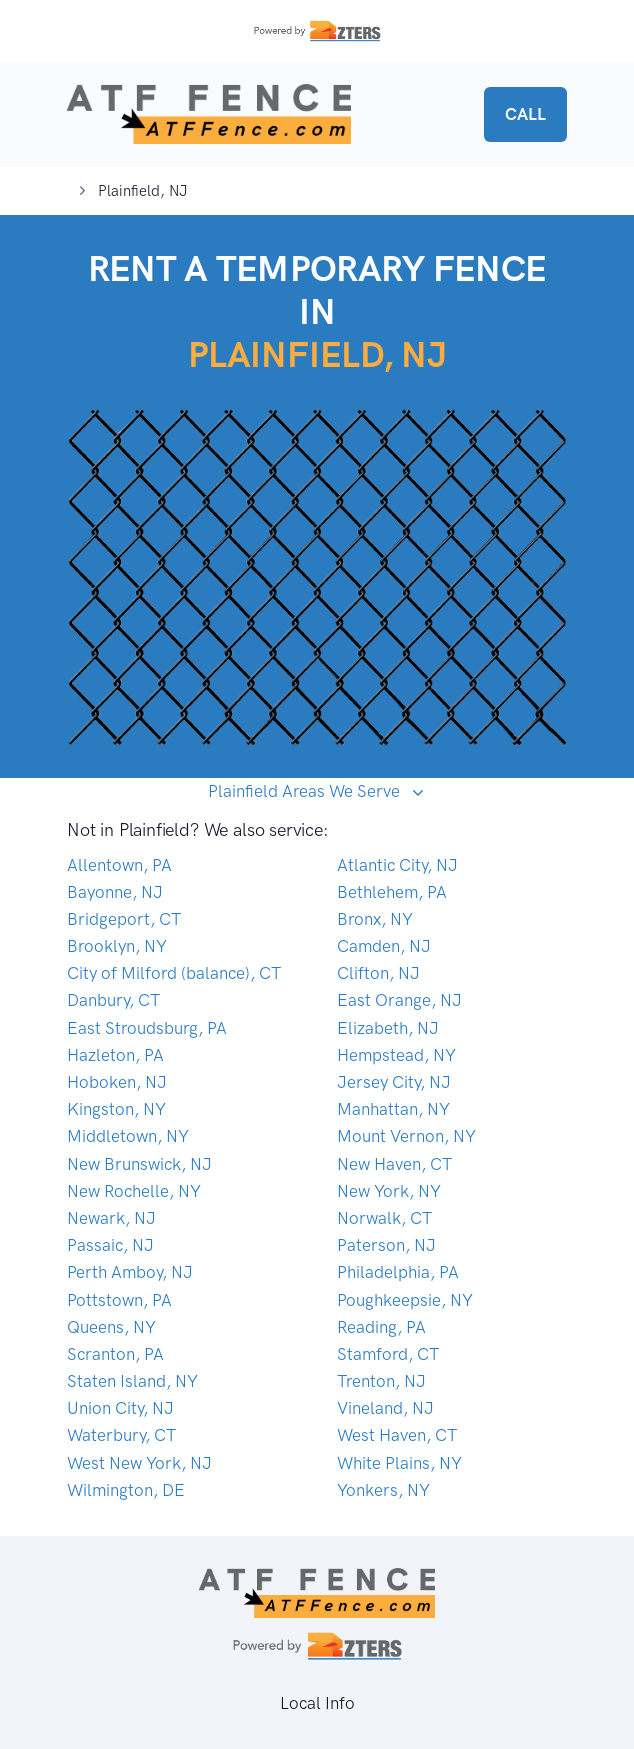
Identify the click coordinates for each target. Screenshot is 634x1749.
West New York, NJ (139, 1463)
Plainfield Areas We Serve (306, 791)
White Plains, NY (399, 1463)
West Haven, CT (397, 1435)
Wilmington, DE (126, 1490)
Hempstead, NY (396, 1055)
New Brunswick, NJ (139, 1164)
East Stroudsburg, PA (147, 1028)
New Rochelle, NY (134, 1191)
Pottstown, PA (119, 1300)
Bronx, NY (375, 919)
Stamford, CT (388, 1354)
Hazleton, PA (115, 1055)
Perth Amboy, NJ (130, 1272)
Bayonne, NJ (115, 892)
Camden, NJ (384, 946)
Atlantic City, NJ (397, 865)
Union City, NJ (120, 1408)
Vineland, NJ (385, 1408)
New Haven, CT (394, 1164)
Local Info (317, 1703)
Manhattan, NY (393, 1109)
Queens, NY (111, 1327)
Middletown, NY (128, 1136)
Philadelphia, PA (398, 1272)
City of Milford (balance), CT (174, 973)
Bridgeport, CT (124, 919)
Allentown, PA (119, 865)
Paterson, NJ (386, 1245)
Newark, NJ (111, 1218)
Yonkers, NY (383, 1490)
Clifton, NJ (378, 973)
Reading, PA (381, 1327)
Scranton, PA (115, 1354)
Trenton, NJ (381, 1381)
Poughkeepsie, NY (405, 1300)
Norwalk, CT (384, 1218)
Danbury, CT (113, 1000)
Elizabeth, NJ (388, 1028)
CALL (525, 114)
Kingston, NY (116, 1109)
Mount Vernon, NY (406, 1136)
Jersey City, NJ (394, 1082)
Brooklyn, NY (117, 946)
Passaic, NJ (110, 1245)
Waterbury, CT (121, 1435)
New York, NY (389, 1191)
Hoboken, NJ (117, 1082)
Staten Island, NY (132, 1381)
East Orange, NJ (399, 1000)
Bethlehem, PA (392, 892)
